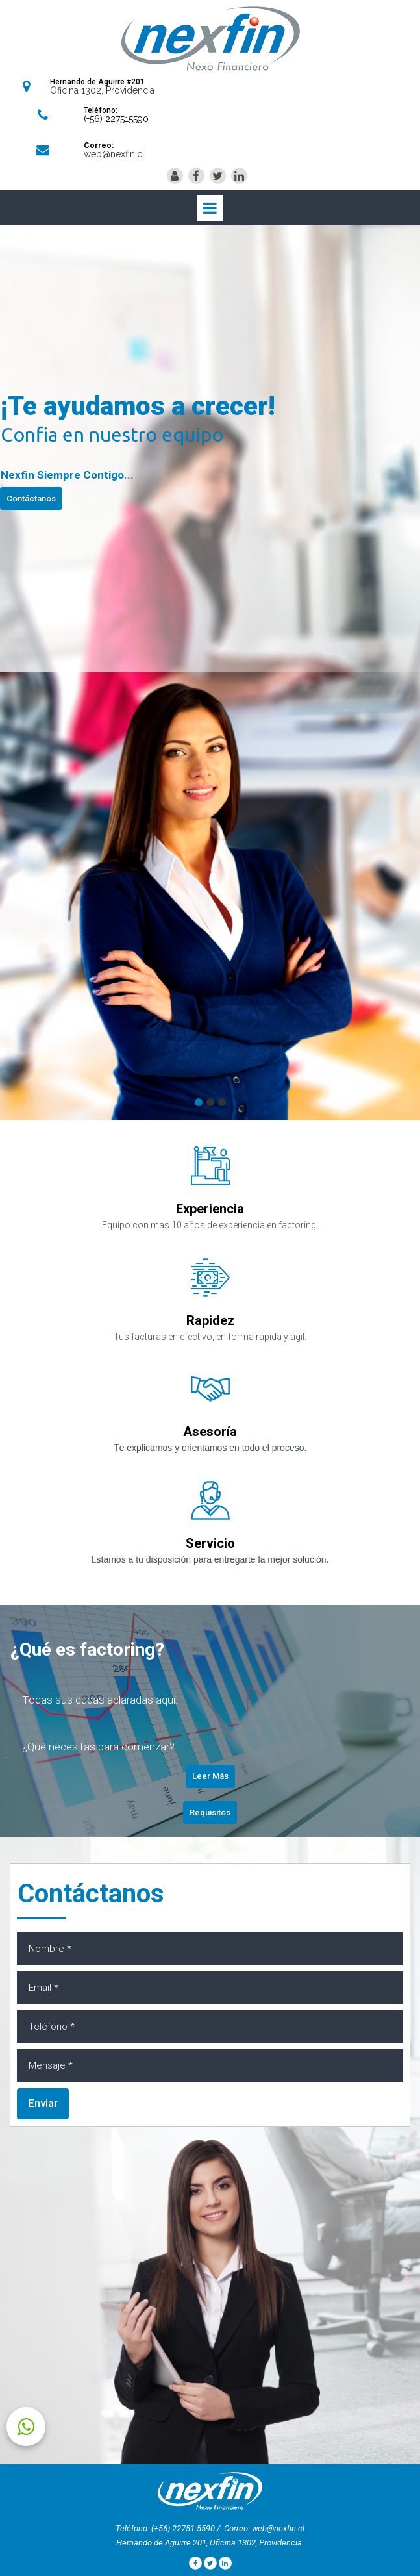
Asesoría (210, 1431)
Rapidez (210, 1320)
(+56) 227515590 (116, 119)
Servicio (210, 1543)
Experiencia (210, 1209)
